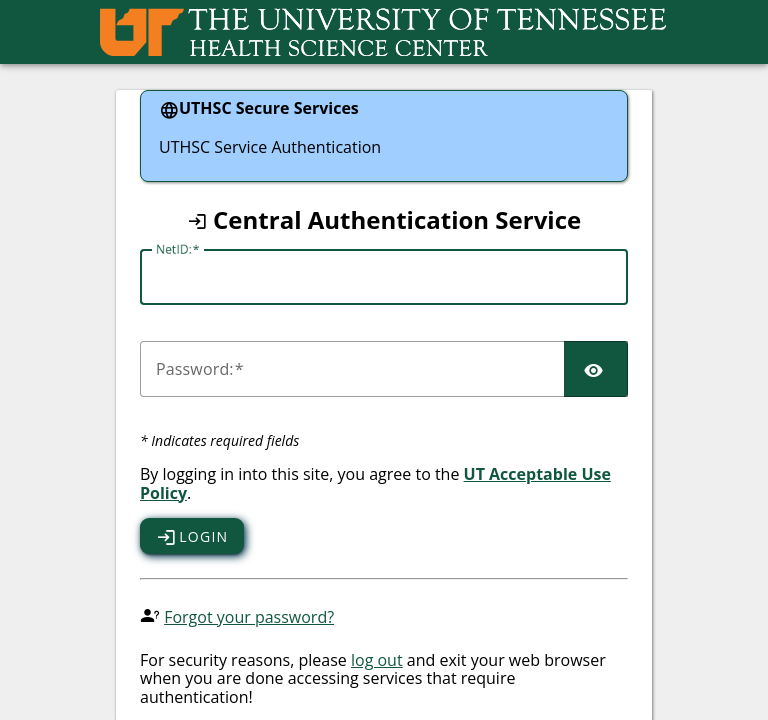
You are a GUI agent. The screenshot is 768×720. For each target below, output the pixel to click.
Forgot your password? (249, 617)
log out (377, 660)
